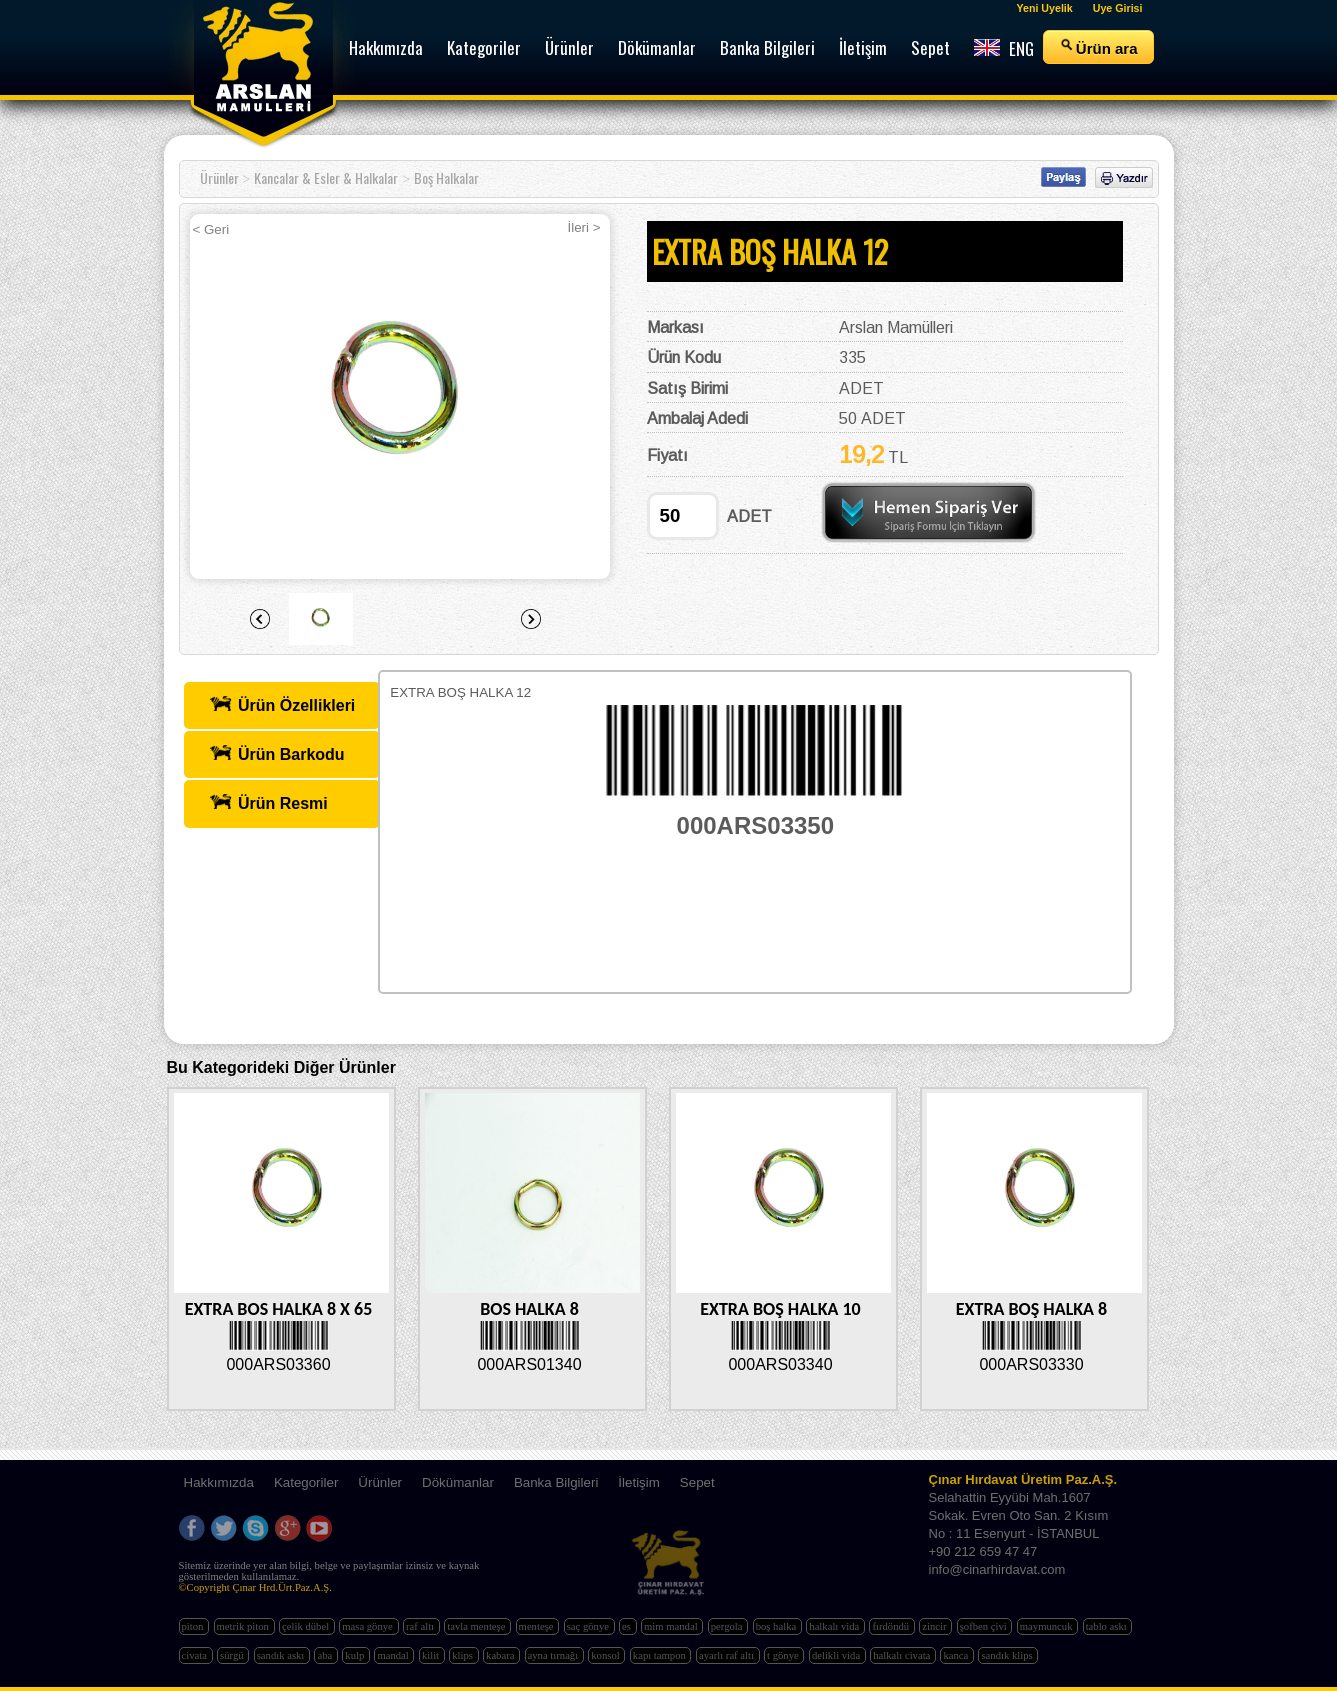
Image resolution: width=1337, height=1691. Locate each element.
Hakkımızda (219, 1482)
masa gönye (368, 1626)
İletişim (638, 1482)
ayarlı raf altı (728, 1655)
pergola (728, 1626)
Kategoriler (306, 1482)
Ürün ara (1098, 47)
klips (463, 1655)
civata (196, 1655)
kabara (501, 1655)
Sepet (697, 1482)
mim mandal (672, 1626)
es (628, 1626)
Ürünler (219, 177)
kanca (957, 1655)
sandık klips (1008, 1655)
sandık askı (282, 1655)
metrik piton (244, 1626)
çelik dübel (307, 1626)
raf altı (421, 1626)
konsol (606, 1655)
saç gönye (589, 1626)
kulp (356, 1655)
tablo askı (1108, 1626)
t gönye (784, 1655)
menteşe (538, 1626)
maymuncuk (1047, 1626)
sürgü (233, 1655)
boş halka (777, 1626)
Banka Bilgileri (556, 1482)
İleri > (584, 227)
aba (325, 1655)
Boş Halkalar (446, 177)
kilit (432, 1655)
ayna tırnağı (554, 1655)
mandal (394, 1655)
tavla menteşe (477, 1626)
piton (194, 1626)
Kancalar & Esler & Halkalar (326, 177)
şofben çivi (985, 1626)
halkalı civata (903, 1655)
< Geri (211, 229)
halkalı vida (835, 1626)
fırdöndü (891, 1626)
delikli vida (837, 1655)
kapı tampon (661, 1655)
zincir (935, 1626)
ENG (1004, 48)
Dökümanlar (458, 1482)
